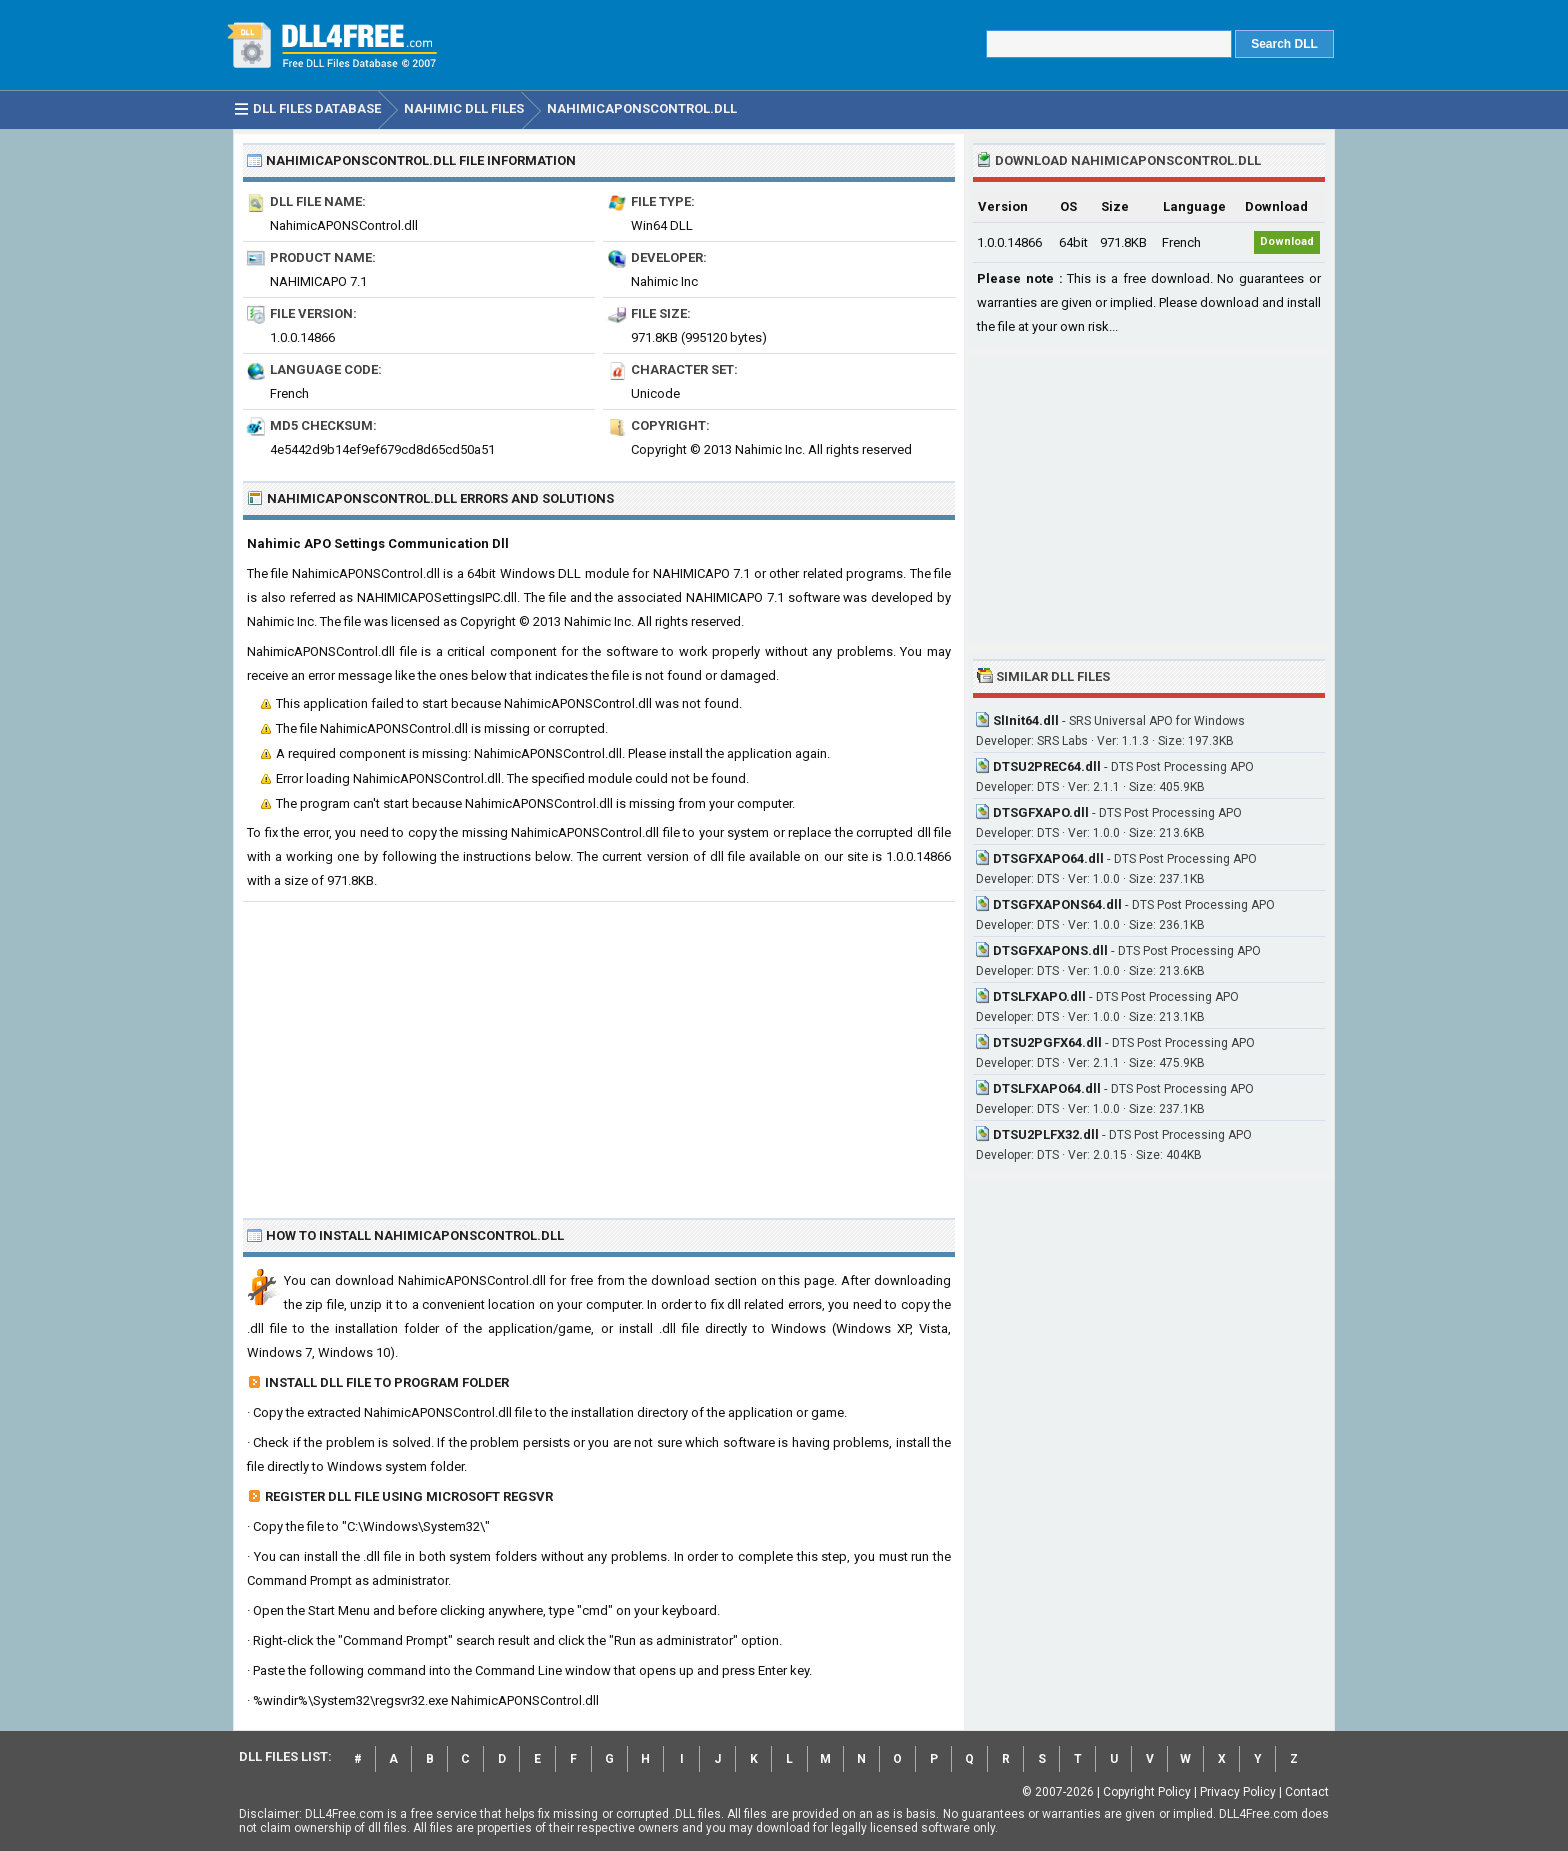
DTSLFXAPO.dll (1039, 996)
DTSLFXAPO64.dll (1047, 1088)
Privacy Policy (1238, 1792)
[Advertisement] (599, 1052)
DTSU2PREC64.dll (1047, 766)
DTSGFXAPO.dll (1041, 812)
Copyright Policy (1147, 1792)
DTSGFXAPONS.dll (1050, 950)
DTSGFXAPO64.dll (1048, 858)
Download (1287, 241)
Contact (1307, 1792)
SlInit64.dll (1026, 720)
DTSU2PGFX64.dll (1047, 1042)
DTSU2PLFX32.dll (1046, 1134)
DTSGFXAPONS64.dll (1057, 904)
